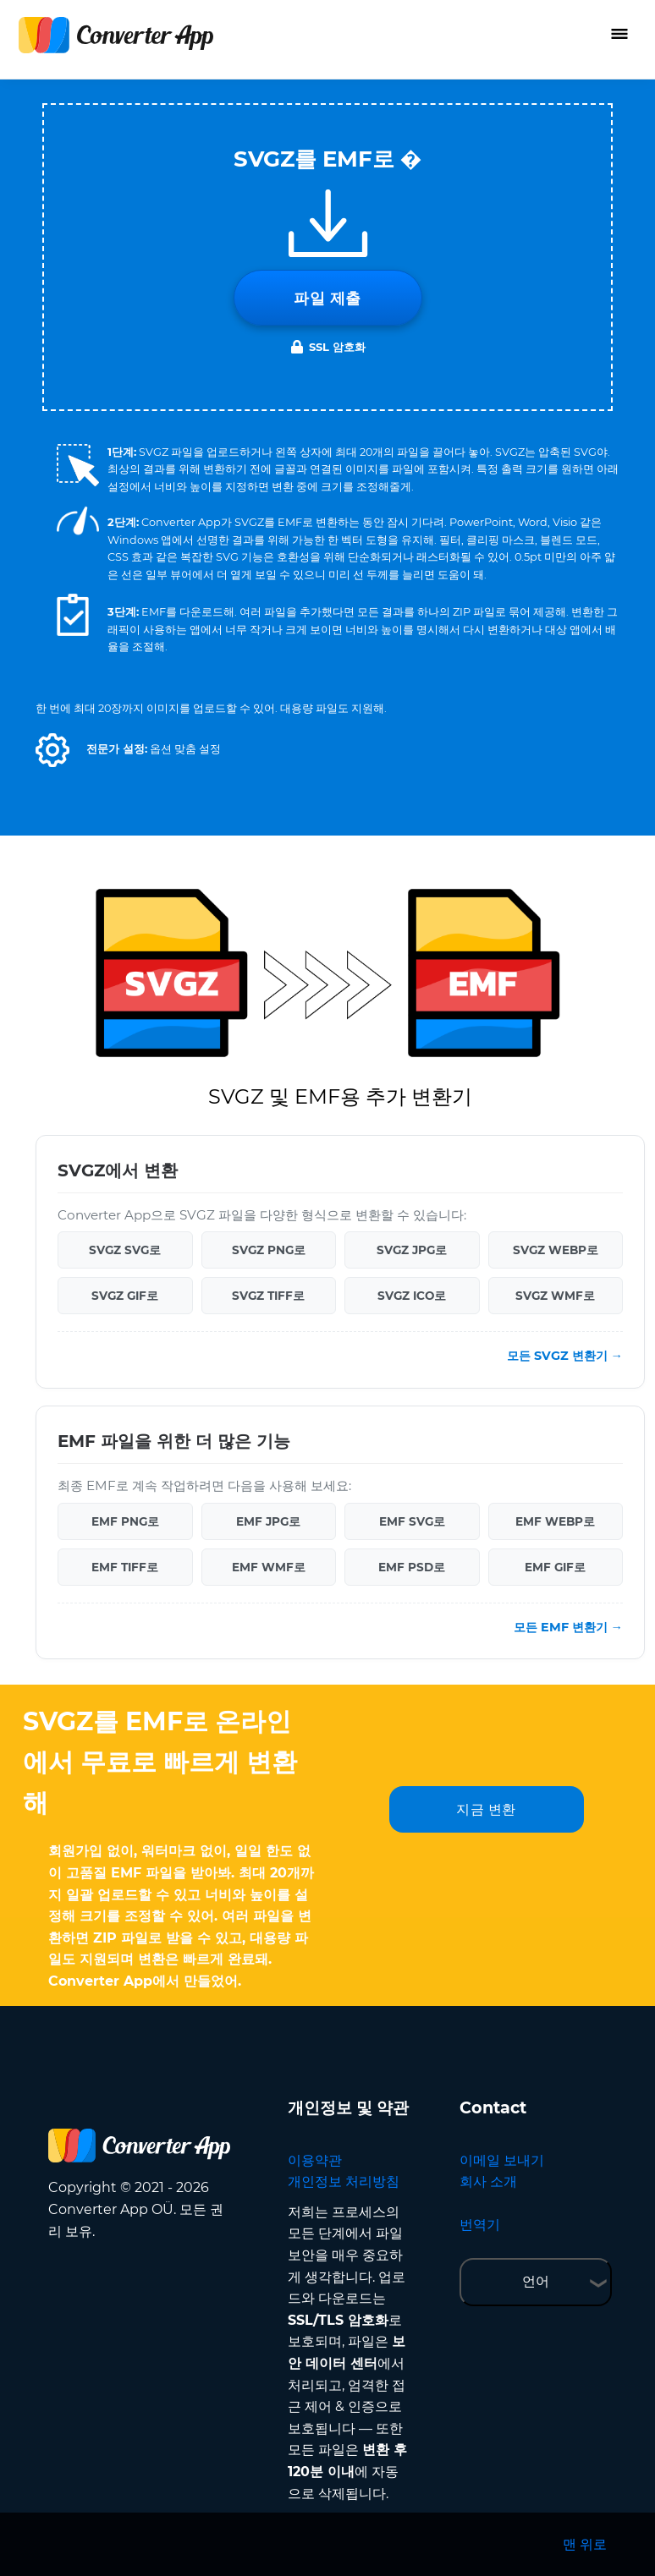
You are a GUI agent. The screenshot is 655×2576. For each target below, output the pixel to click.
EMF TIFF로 (124, 1567)
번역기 (480, 2225)
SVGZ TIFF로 (268, 1295)
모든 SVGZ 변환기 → (565, 1355)
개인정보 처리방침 (343, 2181)
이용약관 (315, 2160)
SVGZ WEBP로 (555, 1250)
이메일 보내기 (502, 2160)
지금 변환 (486, 1809)
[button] (52, 750)
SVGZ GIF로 (124, 1295)
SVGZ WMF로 (555, 1295)
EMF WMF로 (268, 1567)
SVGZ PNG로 (268, 1250)
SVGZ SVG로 (125, 1250)
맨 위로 (585, 2544)
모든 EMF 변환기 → (568, 1627)
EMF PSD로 (411, 1567)
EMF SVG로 (412, 1521)
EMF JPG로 (268, 1521)
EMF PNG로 (125, 1521)
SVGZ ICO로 (411, 1295)
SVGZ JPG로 (412, 1250)
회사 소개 (488, 2181)
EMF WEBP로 (555, 1521)
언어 (535, 2281)
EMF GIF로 (555, 1567)
